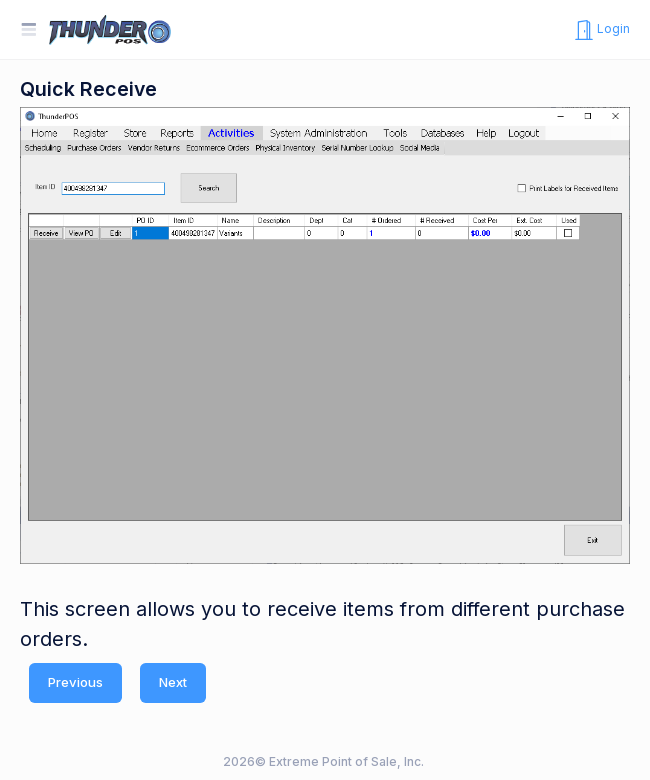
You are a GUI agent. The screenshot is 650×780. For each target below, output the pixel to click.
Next (173, 682)
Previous (75, 682)
